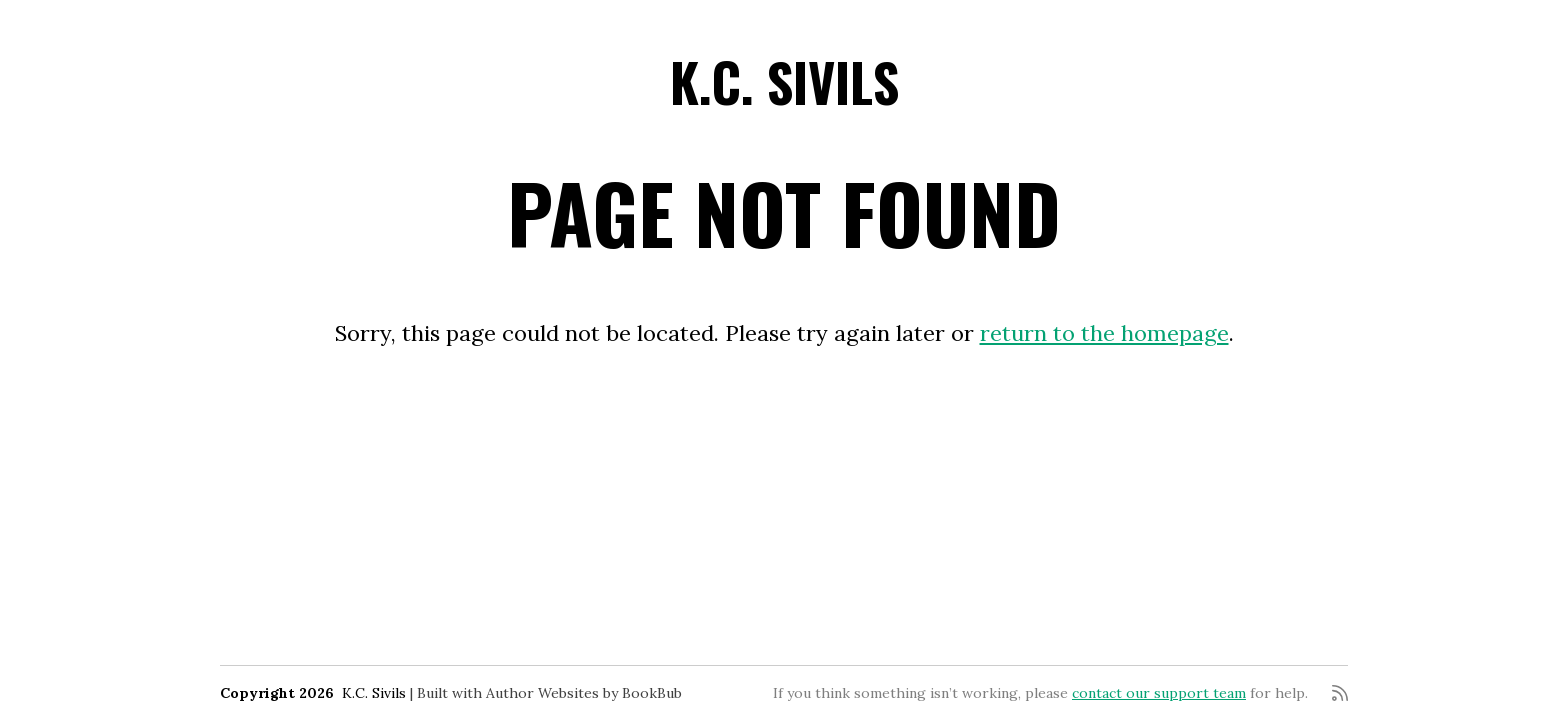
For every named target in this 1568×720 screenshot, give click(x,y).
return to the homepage (1104, 333)
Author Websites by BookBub (584, 693)
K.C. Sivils (784, 81)
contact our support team (1159, 693)
